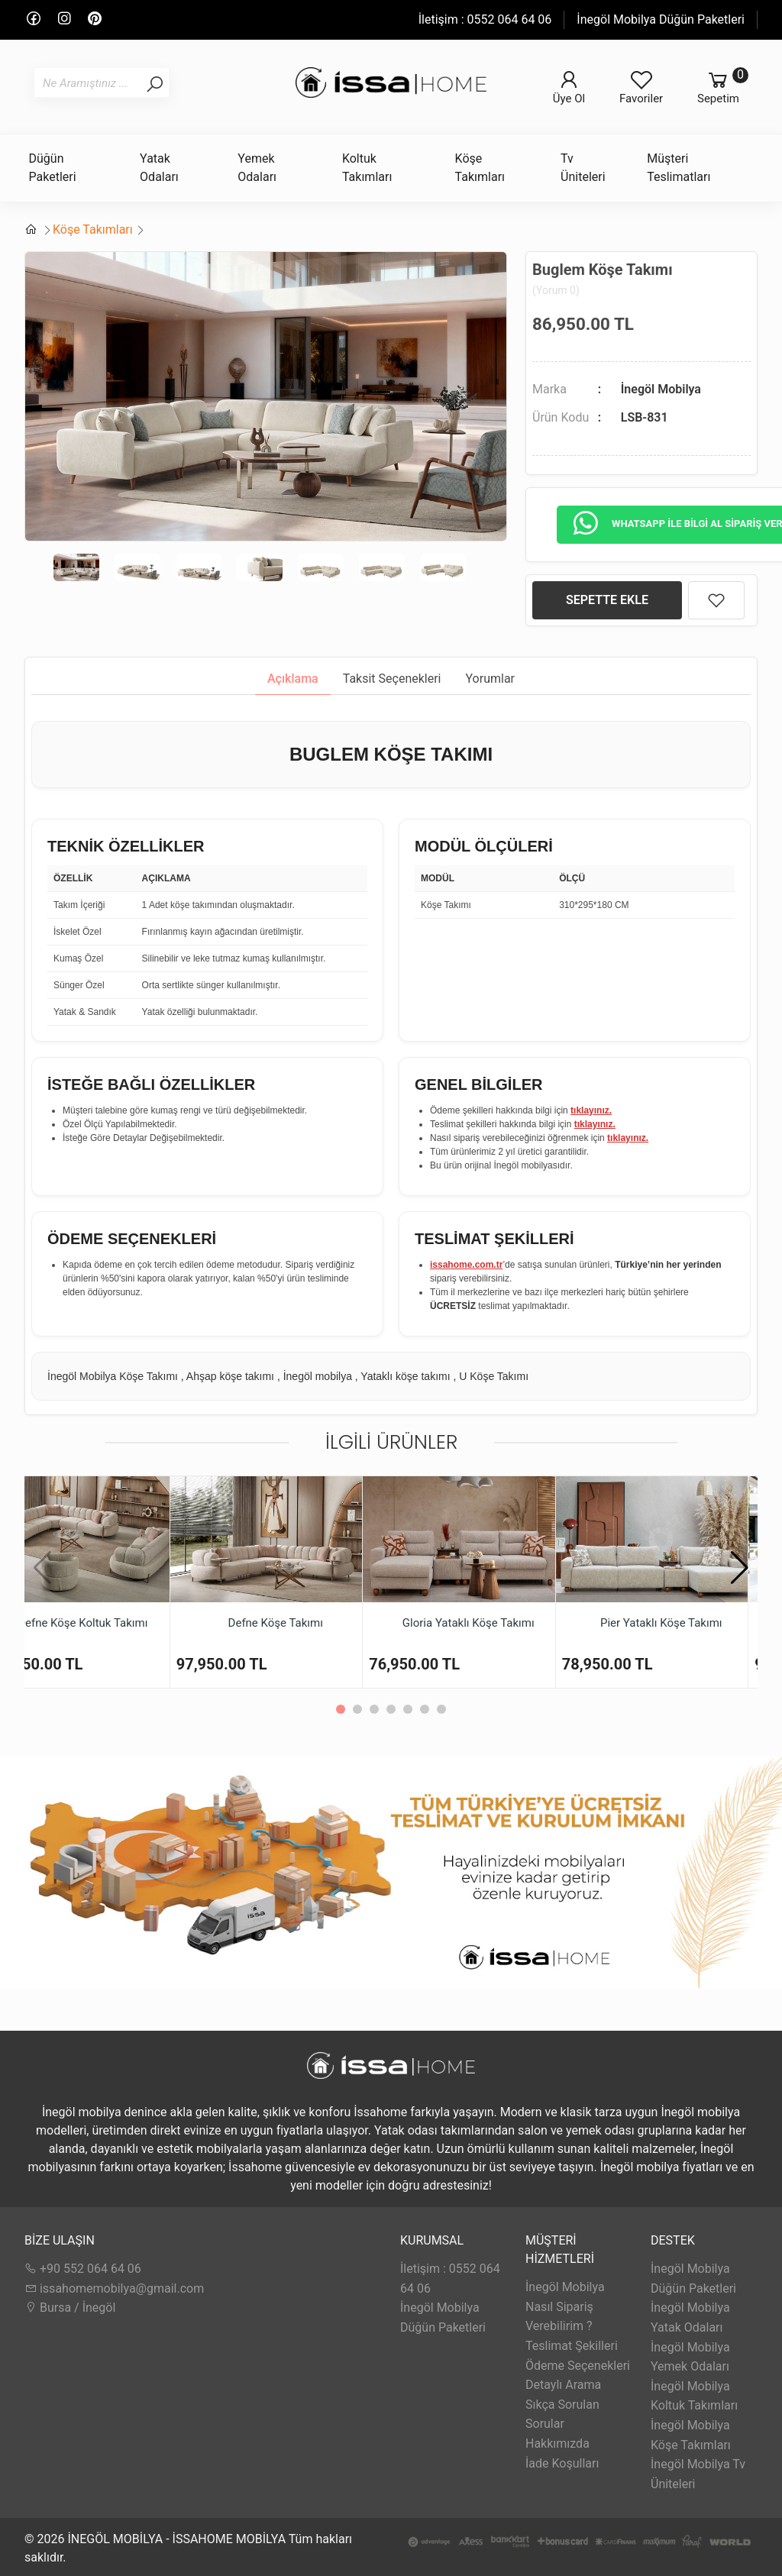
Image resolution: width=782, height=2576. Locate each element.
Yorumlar (490, 678)
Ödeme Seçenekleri (577, 2365)
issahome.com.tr (466, 1264)
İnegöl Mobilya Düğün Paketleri (661, 19)
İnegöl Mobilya (661, 389)
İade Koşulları (562, 2463)
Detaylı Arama (563, 2384)
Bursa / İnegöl (69, 2307)
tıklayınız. (591, 1110)
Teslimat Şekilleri (571, 2345)
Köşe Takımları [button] (480, 167)
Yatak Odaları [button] (159, 167)
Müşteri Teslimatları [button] (678, 167)
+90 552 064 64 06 (82, 2268)
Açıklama (292, 678)
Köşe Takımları (93, 229)
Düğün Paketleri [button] (52, 167)
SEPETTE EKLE (607, 600)
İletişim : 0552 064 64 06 (485, 19)
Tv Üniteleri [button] (583, 167)
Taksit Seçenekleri (392, 678)
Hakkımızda (557, 2443)
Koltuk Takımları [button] (367, 167)
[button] (739, 1568)
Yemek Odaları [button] (257, 167)
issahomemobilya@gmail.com (114, 2288)
